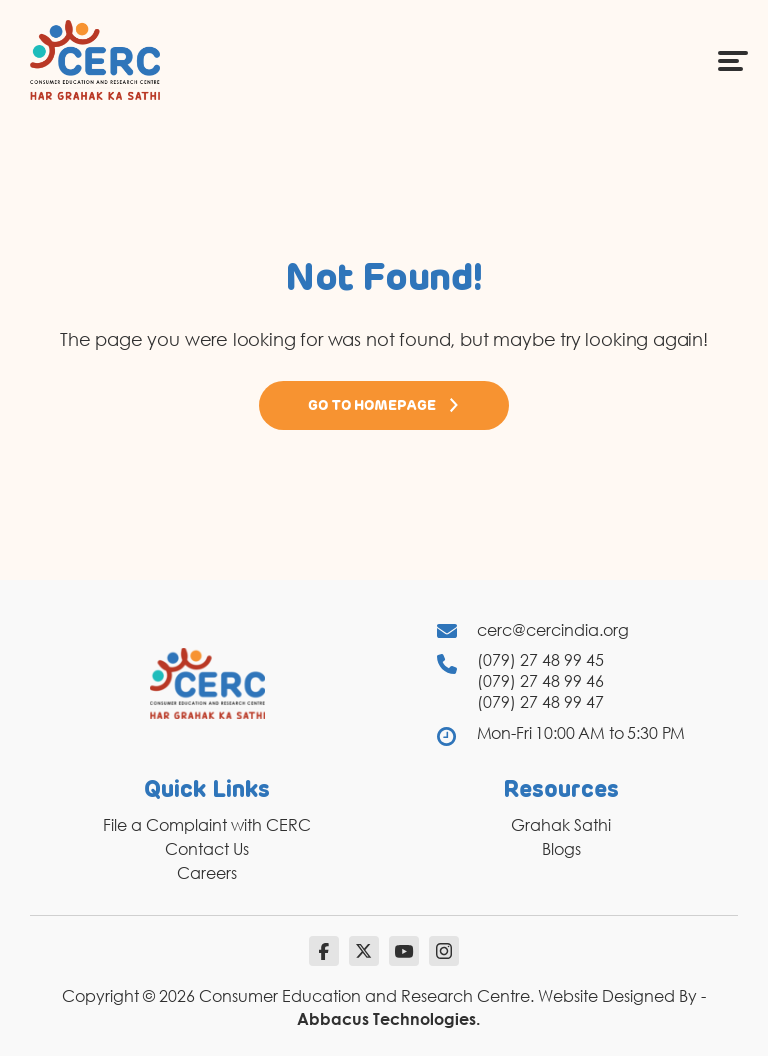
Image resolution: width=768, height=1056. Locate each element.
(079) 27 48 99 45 (540, 660)
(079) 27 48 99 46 (540, 681)
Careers (207, 873)
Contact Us (207, 849)
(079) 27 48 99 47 (540, 702)
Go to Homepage (384, 405)
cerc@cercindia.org (553, 630)
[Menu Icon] (733, 60)
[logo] (95, 59)
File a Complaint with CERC (207, 825)
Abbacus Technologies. (388, 1019)
